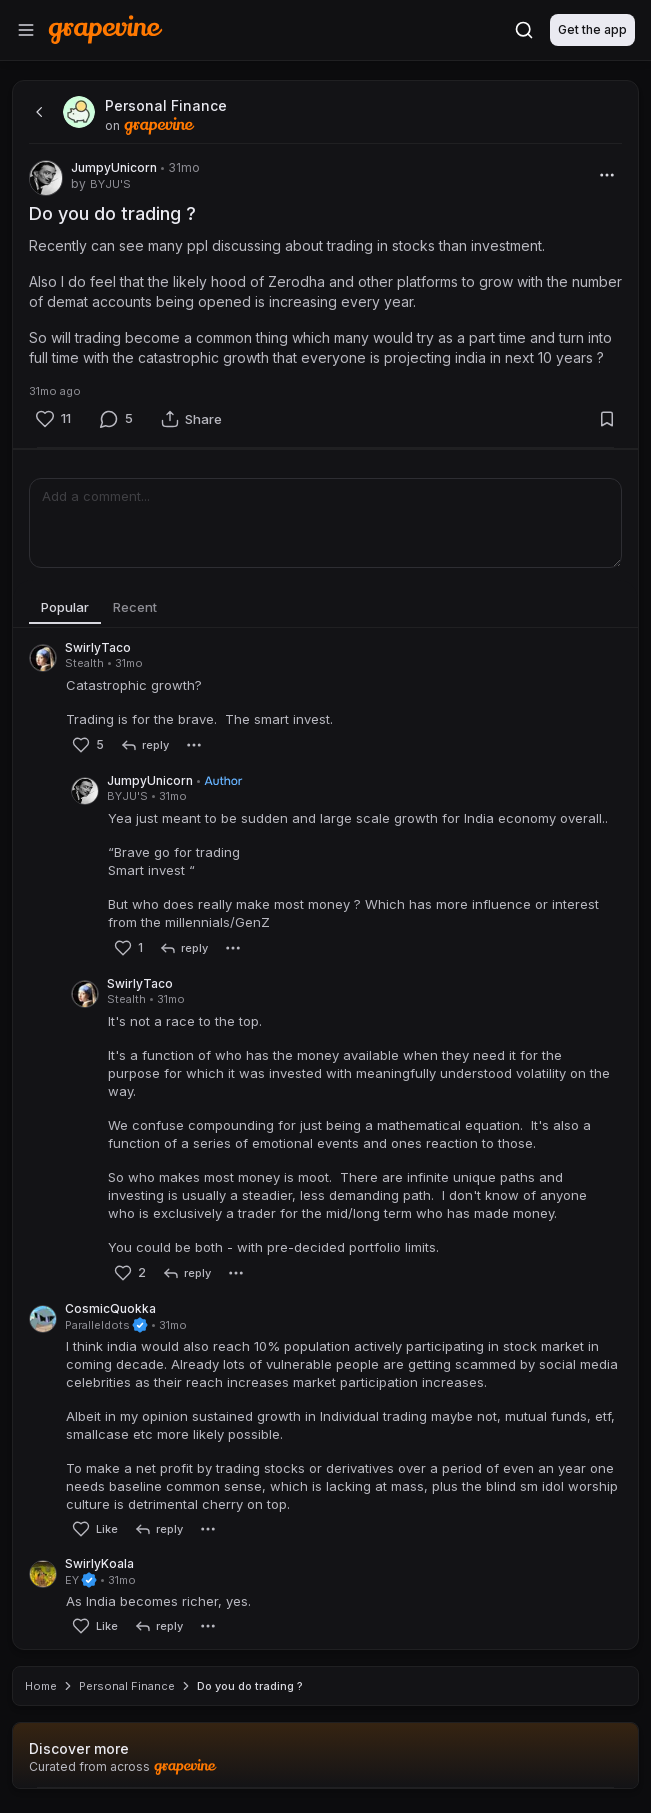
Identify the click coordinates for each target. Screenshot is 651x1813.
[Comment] (116, 418)
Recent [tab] (135, 607)
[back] (37, 112)
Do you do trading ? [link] (250, 1686)
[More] (607, 175)
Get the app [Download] (592, 29)
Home (41, 1686)
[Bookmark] (607, 419)
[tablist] (325, 608)
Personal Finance (127, 1686)
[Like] (53, 418)
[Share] (191, 419)
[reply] (144, 745)
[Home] (105, 29)
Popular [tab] (65, 607)
